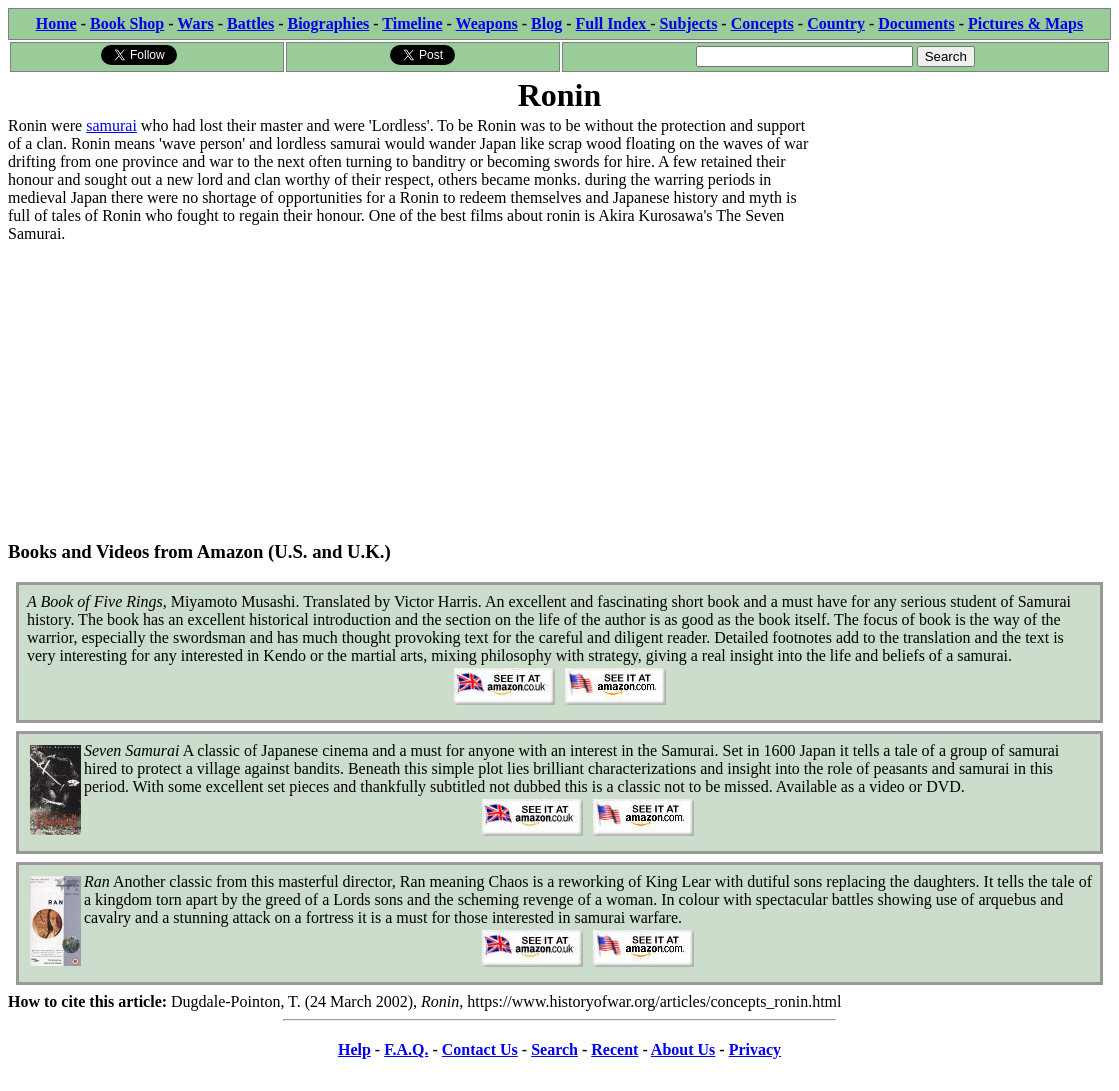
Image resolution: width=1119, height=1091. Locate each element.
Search (554, 1049)
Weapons (487, 23)
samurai (111, 125)
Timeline (412, 23)
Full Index (613, 23)
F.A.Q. (406, 1049)
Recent (614, 1049)
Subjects (689, 23)
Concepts (762, 23)
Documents (916, 23)
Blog (546, 23)
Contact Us (480, 1049)
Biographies (328, 23)
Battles (250, 23)
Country (836, 23)
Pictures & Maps (1025, 23)
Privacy (755, 1049)
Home (56, 23)
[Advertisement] (960, 242)
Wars (195, 23)
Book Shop (127, 23)
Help (354, 1049)
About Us (683, 1049)
